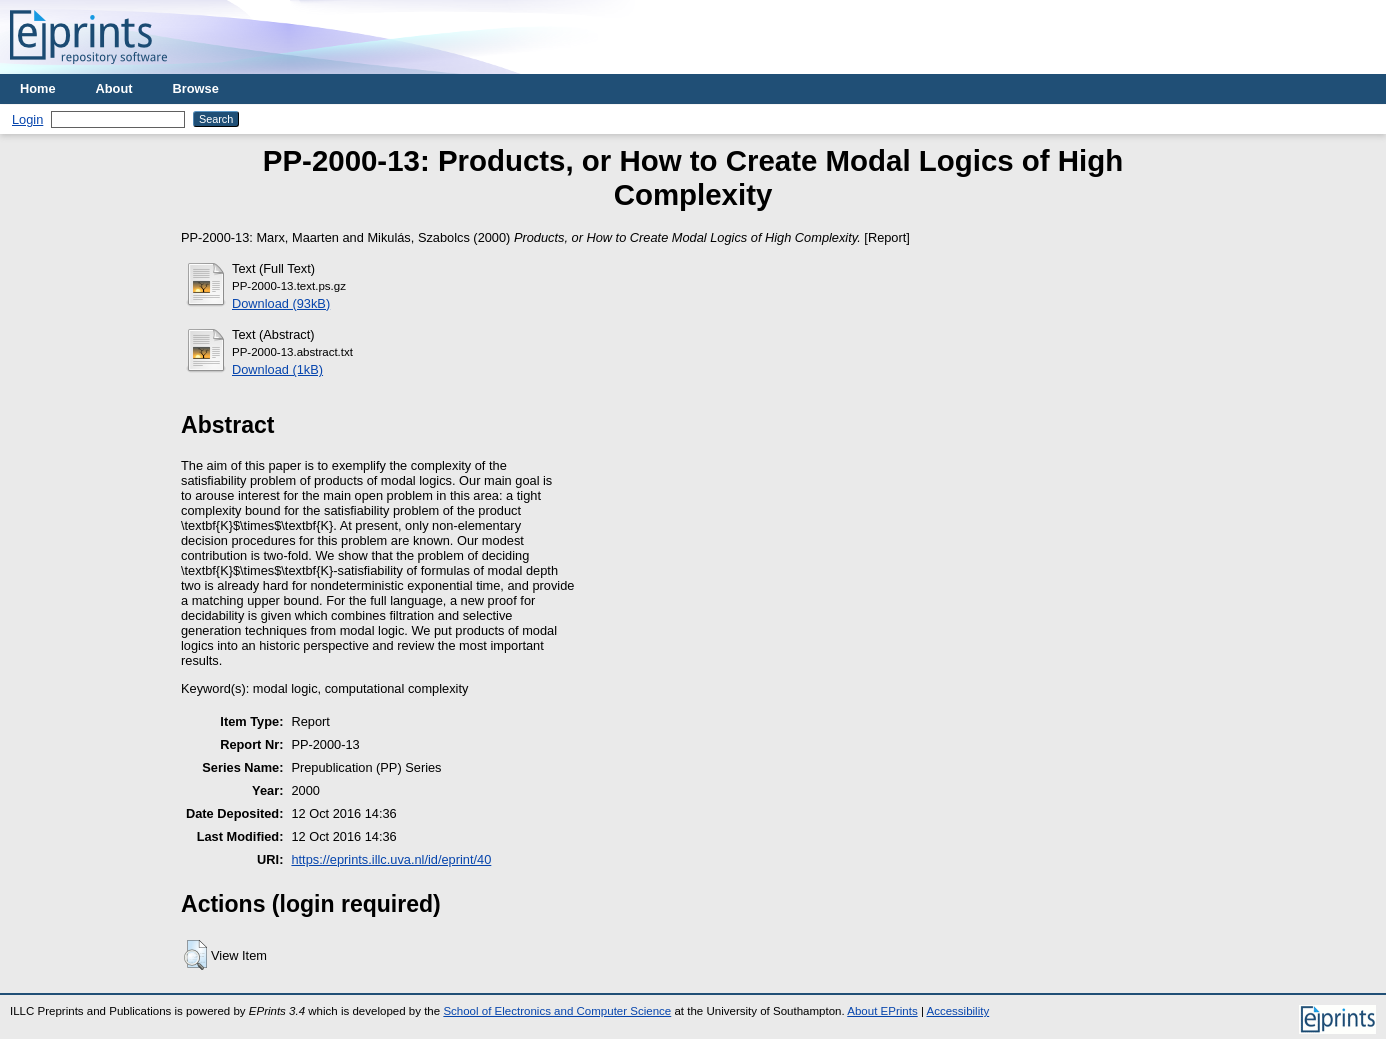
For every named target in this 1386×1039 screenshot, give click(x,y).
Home (38, 88)
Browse (196, 88)
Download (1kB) (277, 369)
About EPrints (882, 1011)
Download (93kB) (281, 303)
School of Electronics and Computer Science (557, 1011)
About (114, 88)
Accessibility (957, 1011)
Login (27, 119)
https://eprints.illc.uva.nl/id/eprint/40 (391, 859)
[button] (195, 955)
